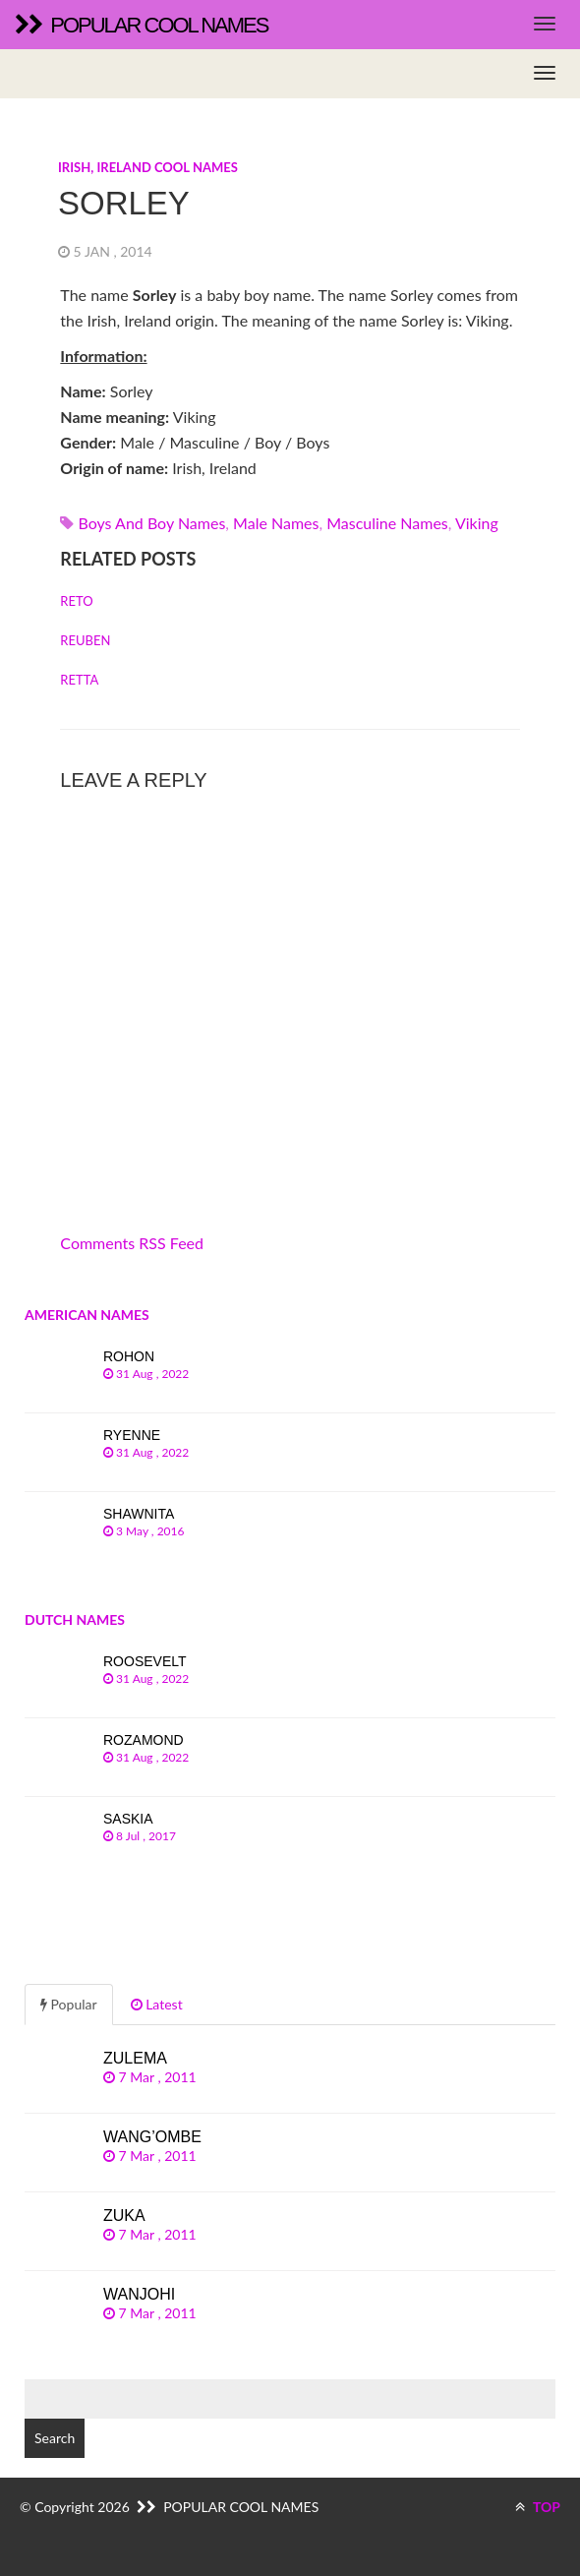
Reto (76, 601)
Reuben (85, 640)
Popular (68, 2004)
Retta (79, 680)
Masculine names (387, 522)
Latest (157, 2004)
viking (476, 522)
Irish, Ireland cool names (148, 167)
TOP (537, 2506)
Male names (276, 522)
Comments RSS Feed (131, 1242)
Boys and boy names (151, 522)
